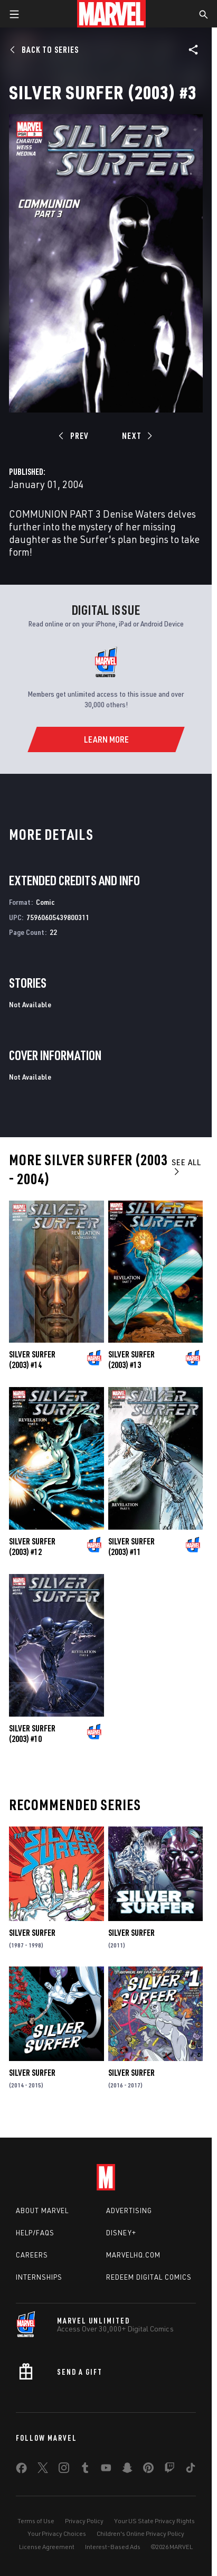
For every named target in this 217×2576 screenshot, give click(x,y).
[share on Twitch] (169, 2470)
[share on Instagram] (64, 2470)
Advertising (129, 2210)
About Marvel (42, 2210)
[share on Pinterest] (148, 2470)
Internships (39, 2277)
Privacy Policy (84, 2521)
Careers (32, 2255)
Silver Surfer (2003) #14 (32, 1359)
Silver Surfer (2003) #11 (131, 1546)
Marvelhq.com (133, 2255)
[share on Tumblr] (85, 2470)
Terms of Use (35, 2521)
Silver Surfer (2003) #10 (32, 1733)
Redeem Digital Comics (149, 2277)
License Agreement (46, 2547)
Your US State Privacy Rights (154, 2521)
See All (186, 1166)
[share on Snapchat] (127, 2470)
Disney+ (121, 2232)
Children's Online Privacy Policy (140, 2533)
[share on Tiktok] (190, 2470)
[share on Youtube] (106, 2470)
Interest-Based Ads (112, 2547)
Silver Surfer (32, 1932)
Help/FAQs (35, 2232)
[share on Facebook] (21, 2470)
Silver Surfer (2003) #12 (32, 1546)
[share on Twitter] (42, 2470)
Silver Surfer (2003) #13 (131, 1359)
